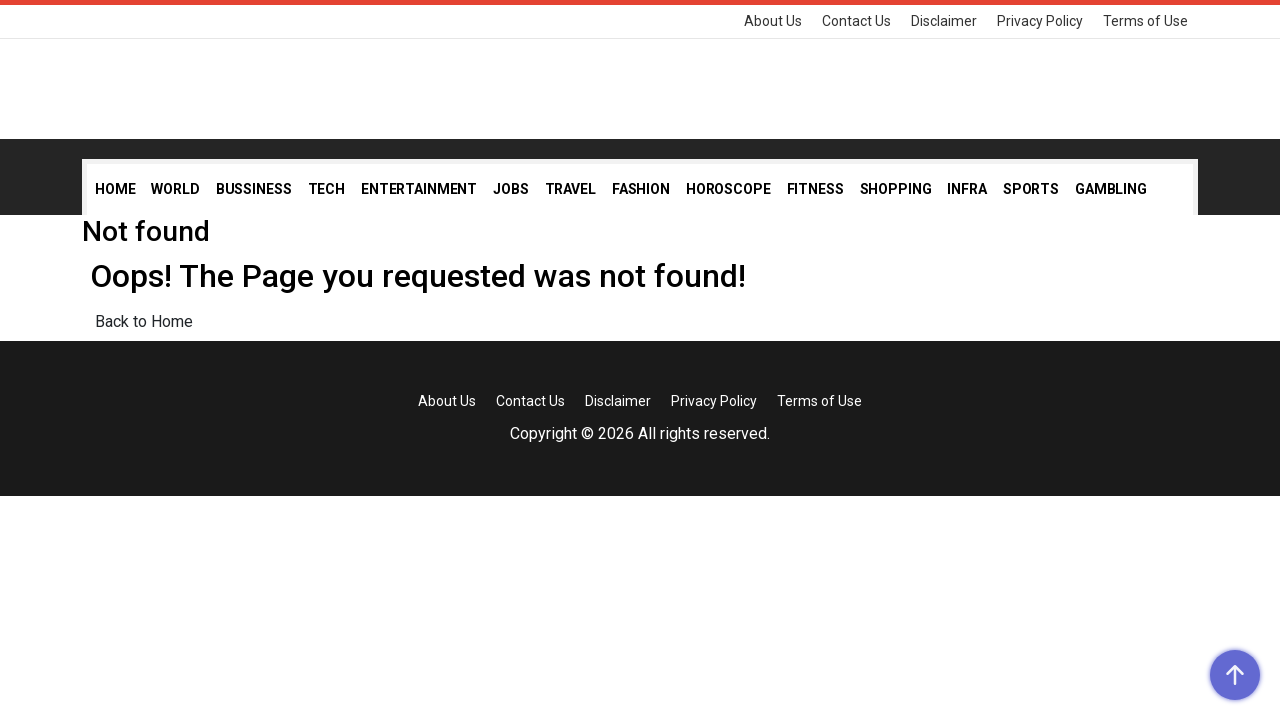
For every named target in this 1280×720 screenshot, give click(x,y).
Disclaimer (944, 21)
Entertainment (419, 189)
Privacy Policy (1040, 21)
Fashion (641, 189)
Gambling (1111, 189)
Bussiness (254, 189)
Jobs (510, 189)
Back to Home (144, 321)
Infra (966, 189)
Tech (326, 189)
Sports (1031, 189)
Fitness (815, 189)
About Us (773, 21)
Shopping (896, 189)
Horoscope (728, 189)
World (175, 189)
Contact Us (856, 21)
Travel (570, 189)
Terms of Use (1145, 21)
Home (115, 189)
